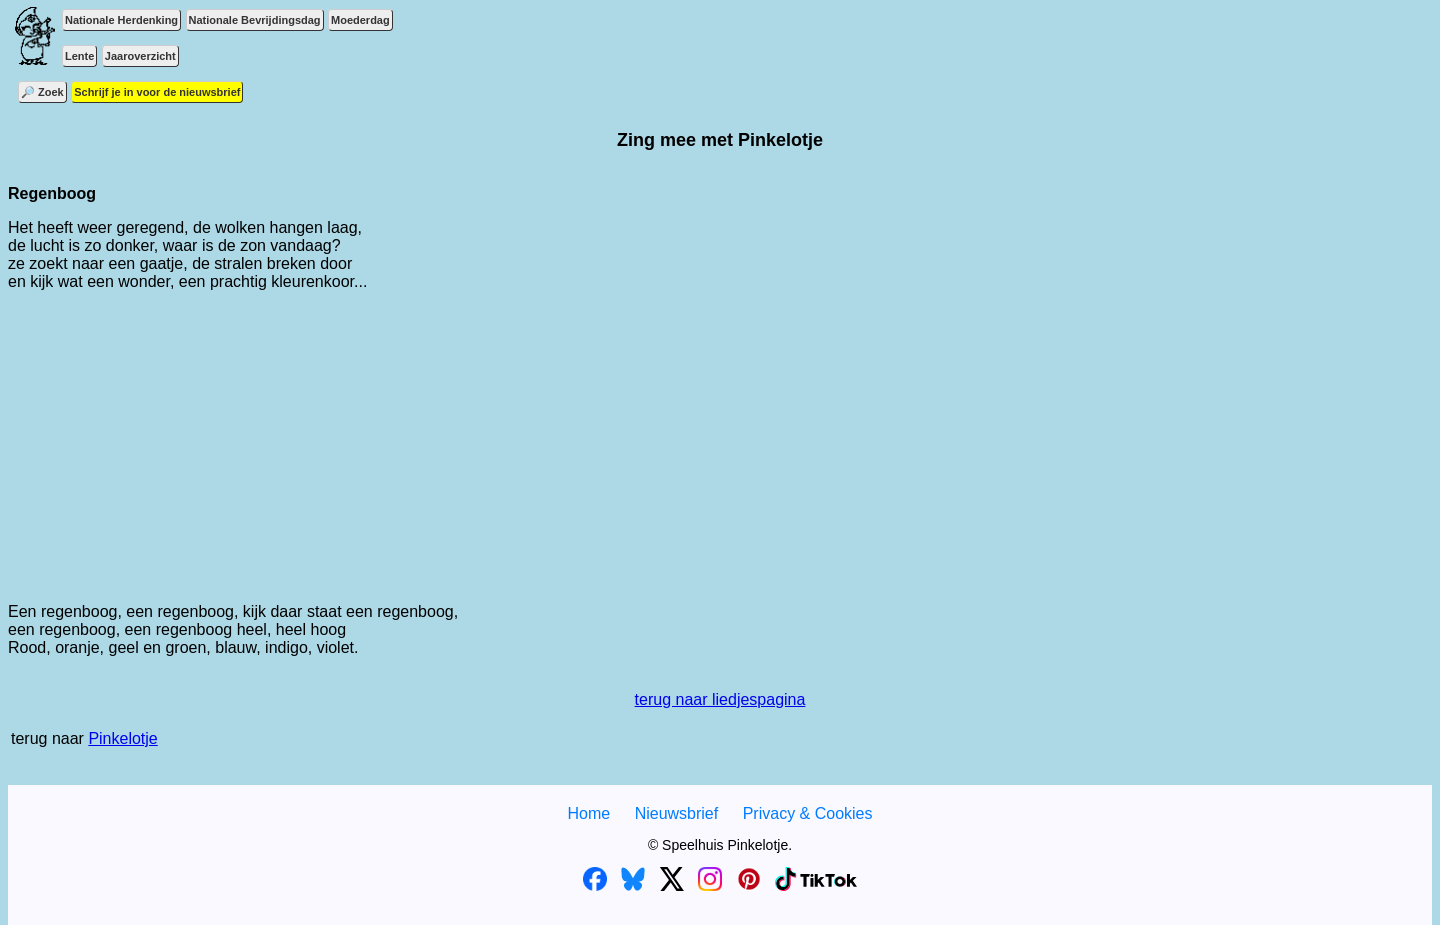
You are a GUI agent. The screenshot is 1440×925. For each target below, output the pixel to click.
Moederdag (360, 20)
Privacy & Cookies (808, 813)
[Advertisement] (720, 447)
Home (588, 813)
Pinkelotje (122, 738)
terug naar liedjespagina (720, 699)
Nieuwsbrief (677, 813)
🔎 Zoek (42, 92)
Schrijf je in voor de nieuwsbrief (157, 92)
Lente (79, 56)
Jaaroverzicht (140, 56)
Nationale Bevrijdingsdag (255, 20)
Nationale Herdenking (121, 20)
